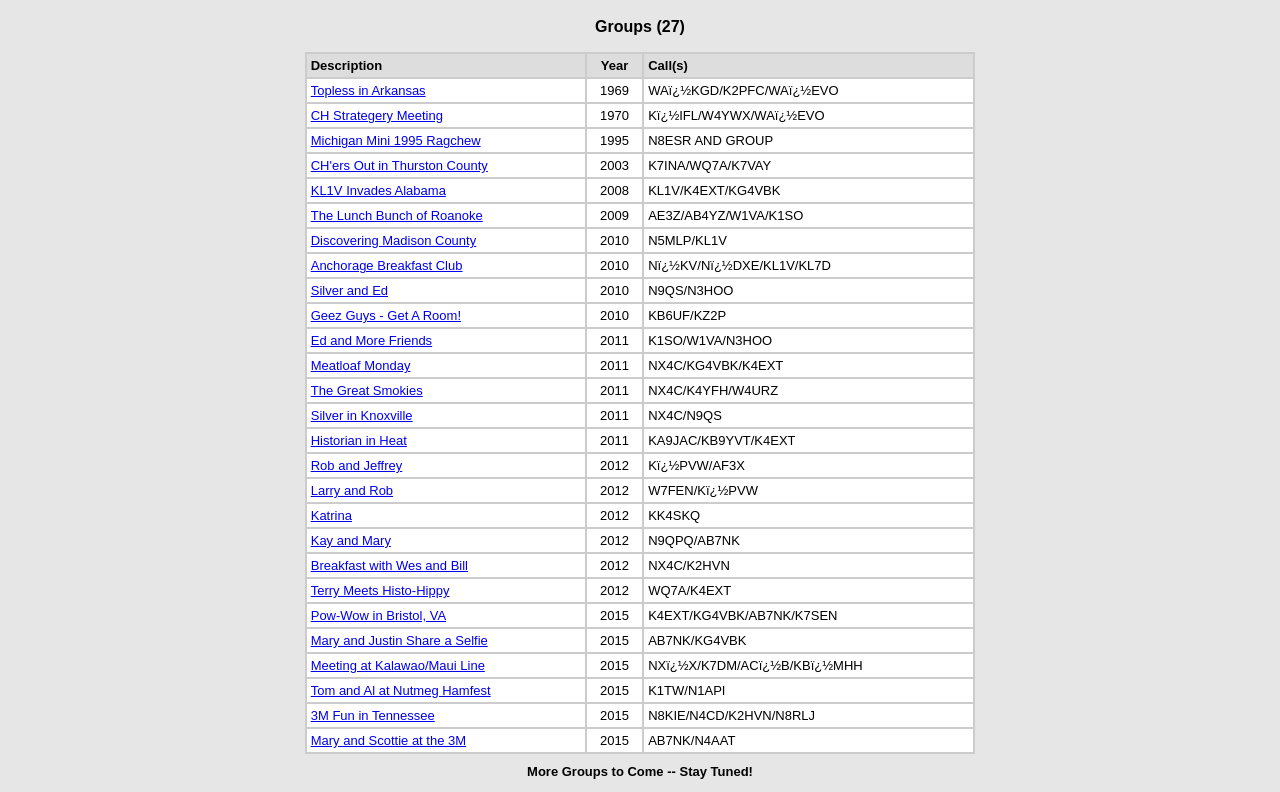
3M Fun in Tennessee (373, 715)
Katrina (331, 515)
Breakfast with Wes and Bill (389, 565)
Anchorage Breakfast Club (387, 265)
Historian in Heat (359, 440)
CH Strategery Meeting (377, 115)
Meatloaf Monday (361, 365)
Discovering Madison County (393, 240)
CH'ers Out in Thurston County (399, 165)
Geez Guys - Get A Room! (386, 315)
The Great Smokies (367, 390)
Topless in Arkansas (368, 90)
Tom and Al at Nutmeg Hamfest (401, 690)
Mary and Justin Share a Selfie (399, 640)
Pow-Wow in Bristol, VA (378, 615)
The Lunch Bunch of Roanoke (397, 215)
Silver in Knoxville (362, 415)
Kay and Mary (351, 540)
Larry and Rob (352, 490)
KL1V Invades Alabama (378, 190)
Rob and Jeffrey (357, 465)
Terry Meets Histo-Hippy (380, 590)
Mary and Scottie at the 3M (388, 740)
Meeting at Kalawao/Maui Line (398, 665)
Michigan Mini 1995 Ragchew (396, 140)
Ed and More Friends (371, 340)
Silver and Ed (349, 290)
